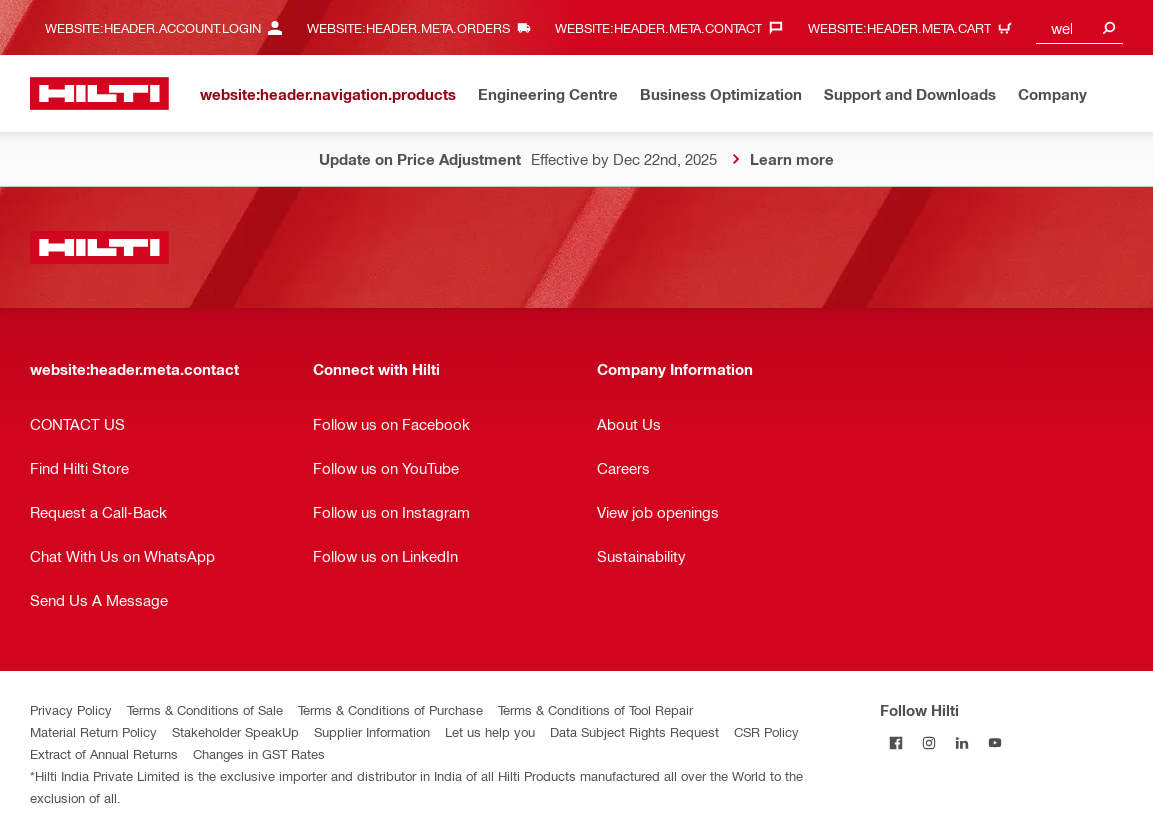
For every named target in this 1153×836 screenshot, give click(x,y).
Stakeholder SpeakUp (235, 731)
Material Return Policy (93, 731)
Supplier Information (372, 731)
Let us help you (490, 731)
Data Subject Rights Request (634, 731)
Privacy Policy (71, 709)
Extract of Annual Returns (104, 753)
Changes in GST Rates (259, 753)
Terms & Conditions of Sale (205, 709)
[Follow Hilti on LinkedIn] (962, 742)
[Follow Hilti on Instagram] (929, 742)
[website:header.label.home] (99, 93)
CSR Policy (766, 731)
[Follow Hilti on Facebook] (896, 742)
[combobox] (1079, 27)
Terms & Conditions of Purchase (390, 709)
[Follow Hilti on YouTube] (995, 742)
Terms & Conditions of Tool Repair (595, 709)
